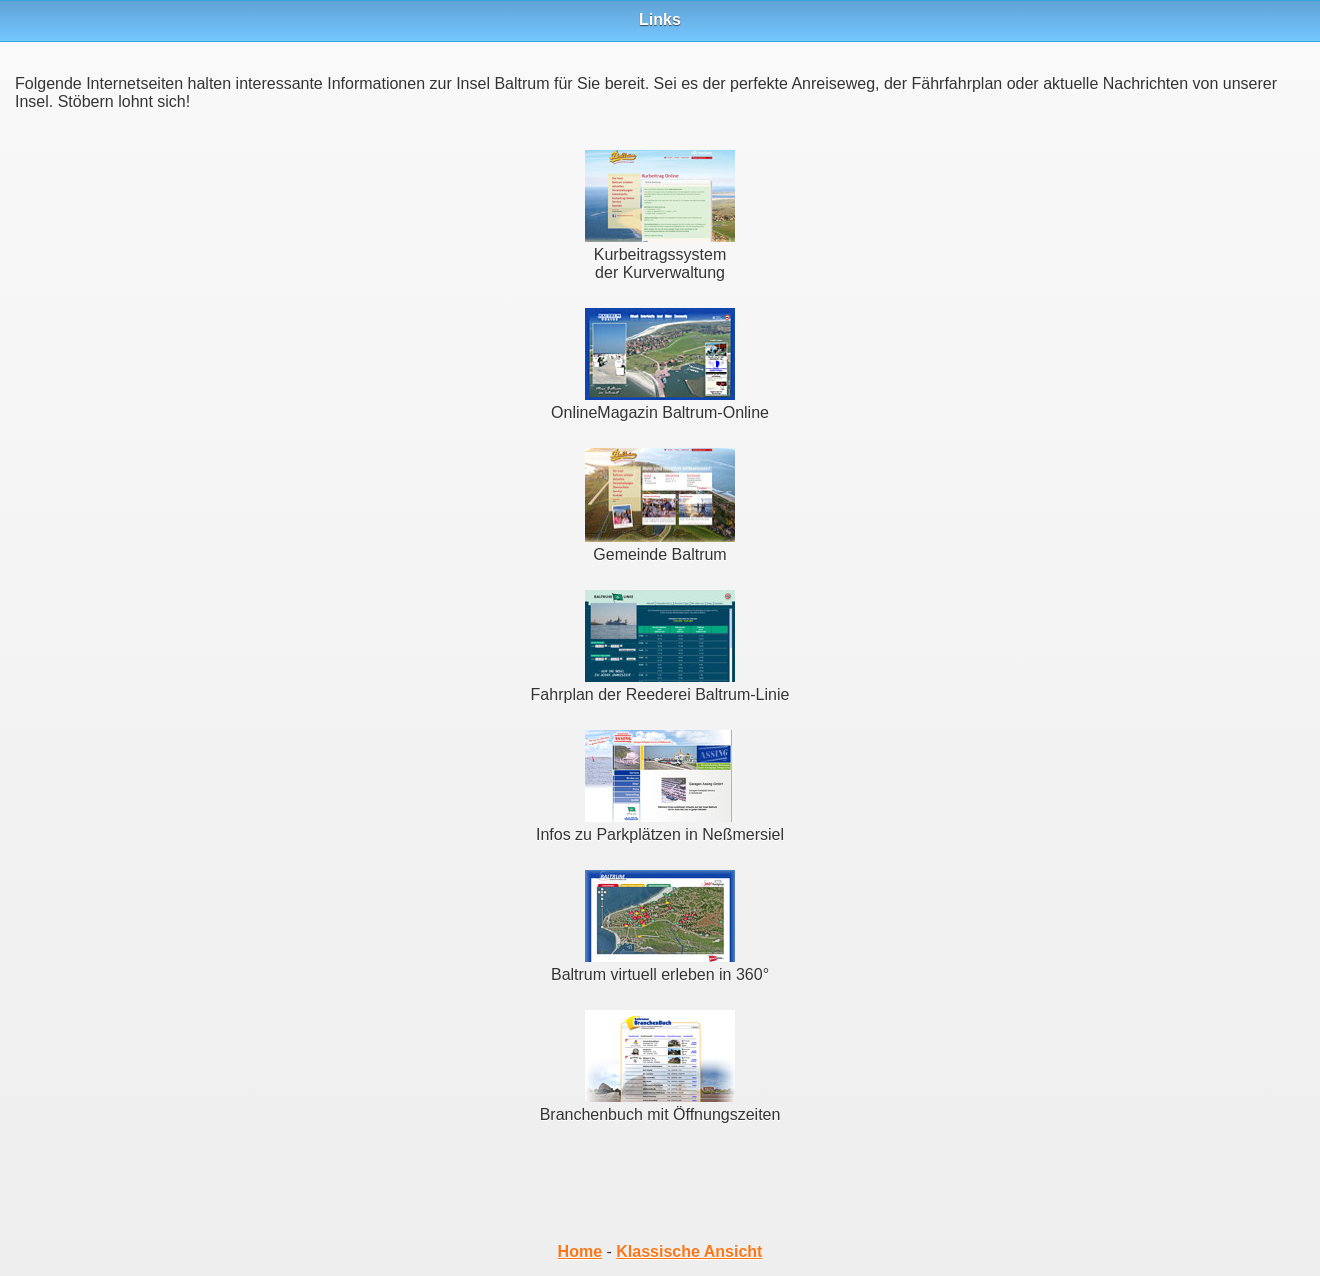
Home (580, 1251)
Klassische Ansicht (689, 1251)
